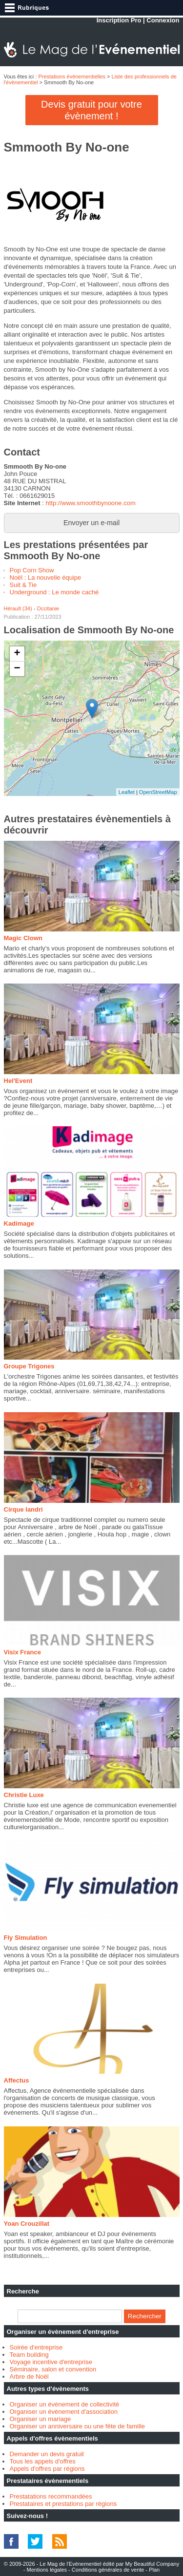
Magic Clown (23, 938)
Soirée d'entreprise (36, 2347)
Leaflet (127, 792)
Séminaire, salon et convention (53, 2369)
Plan (154, 2570)
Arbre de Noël (29, 2376)
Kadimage (19, 1223)
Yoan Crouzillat (27, 2223)
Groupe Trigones (29, 1366)
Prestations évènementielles (71, 76)
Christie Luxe (24, 1795)
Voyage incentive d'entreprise (51, 2362)
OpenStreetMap (158, 792)
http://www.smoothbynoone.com (90, 503)
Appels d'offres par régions (47, 2468)
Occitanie (48, 608)
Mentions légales (46, 2570)
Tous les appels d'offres (43, 2461)
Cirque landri (23, 1509)
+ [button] (17, 653)
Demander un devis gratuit (47, 2454)
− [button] (17, 669)
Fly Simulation (25, 1937)
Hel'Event (18, 1080)
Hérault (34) (18, 608)
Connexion (162, 20)
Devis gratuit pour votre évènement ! (91, 110)
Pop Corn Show (32, 570)
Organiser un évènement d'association (64, 2411)
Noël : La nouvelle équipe (45, 577)
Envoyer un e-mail (91, 523)
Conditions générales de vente (108, 2570)
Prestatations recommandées (51, 2496)
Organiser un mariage (40, 2419)
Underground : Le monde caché (54, 592)
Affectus (16, 2080)
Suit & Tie (23, 584)
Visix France (22, 1652)
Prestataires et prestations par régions (63, 2503)
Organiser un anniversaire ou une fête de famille (77, 2426)
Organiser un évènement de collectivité (65, 2404)
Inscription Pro (119, 20)
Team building (29, 2354)
